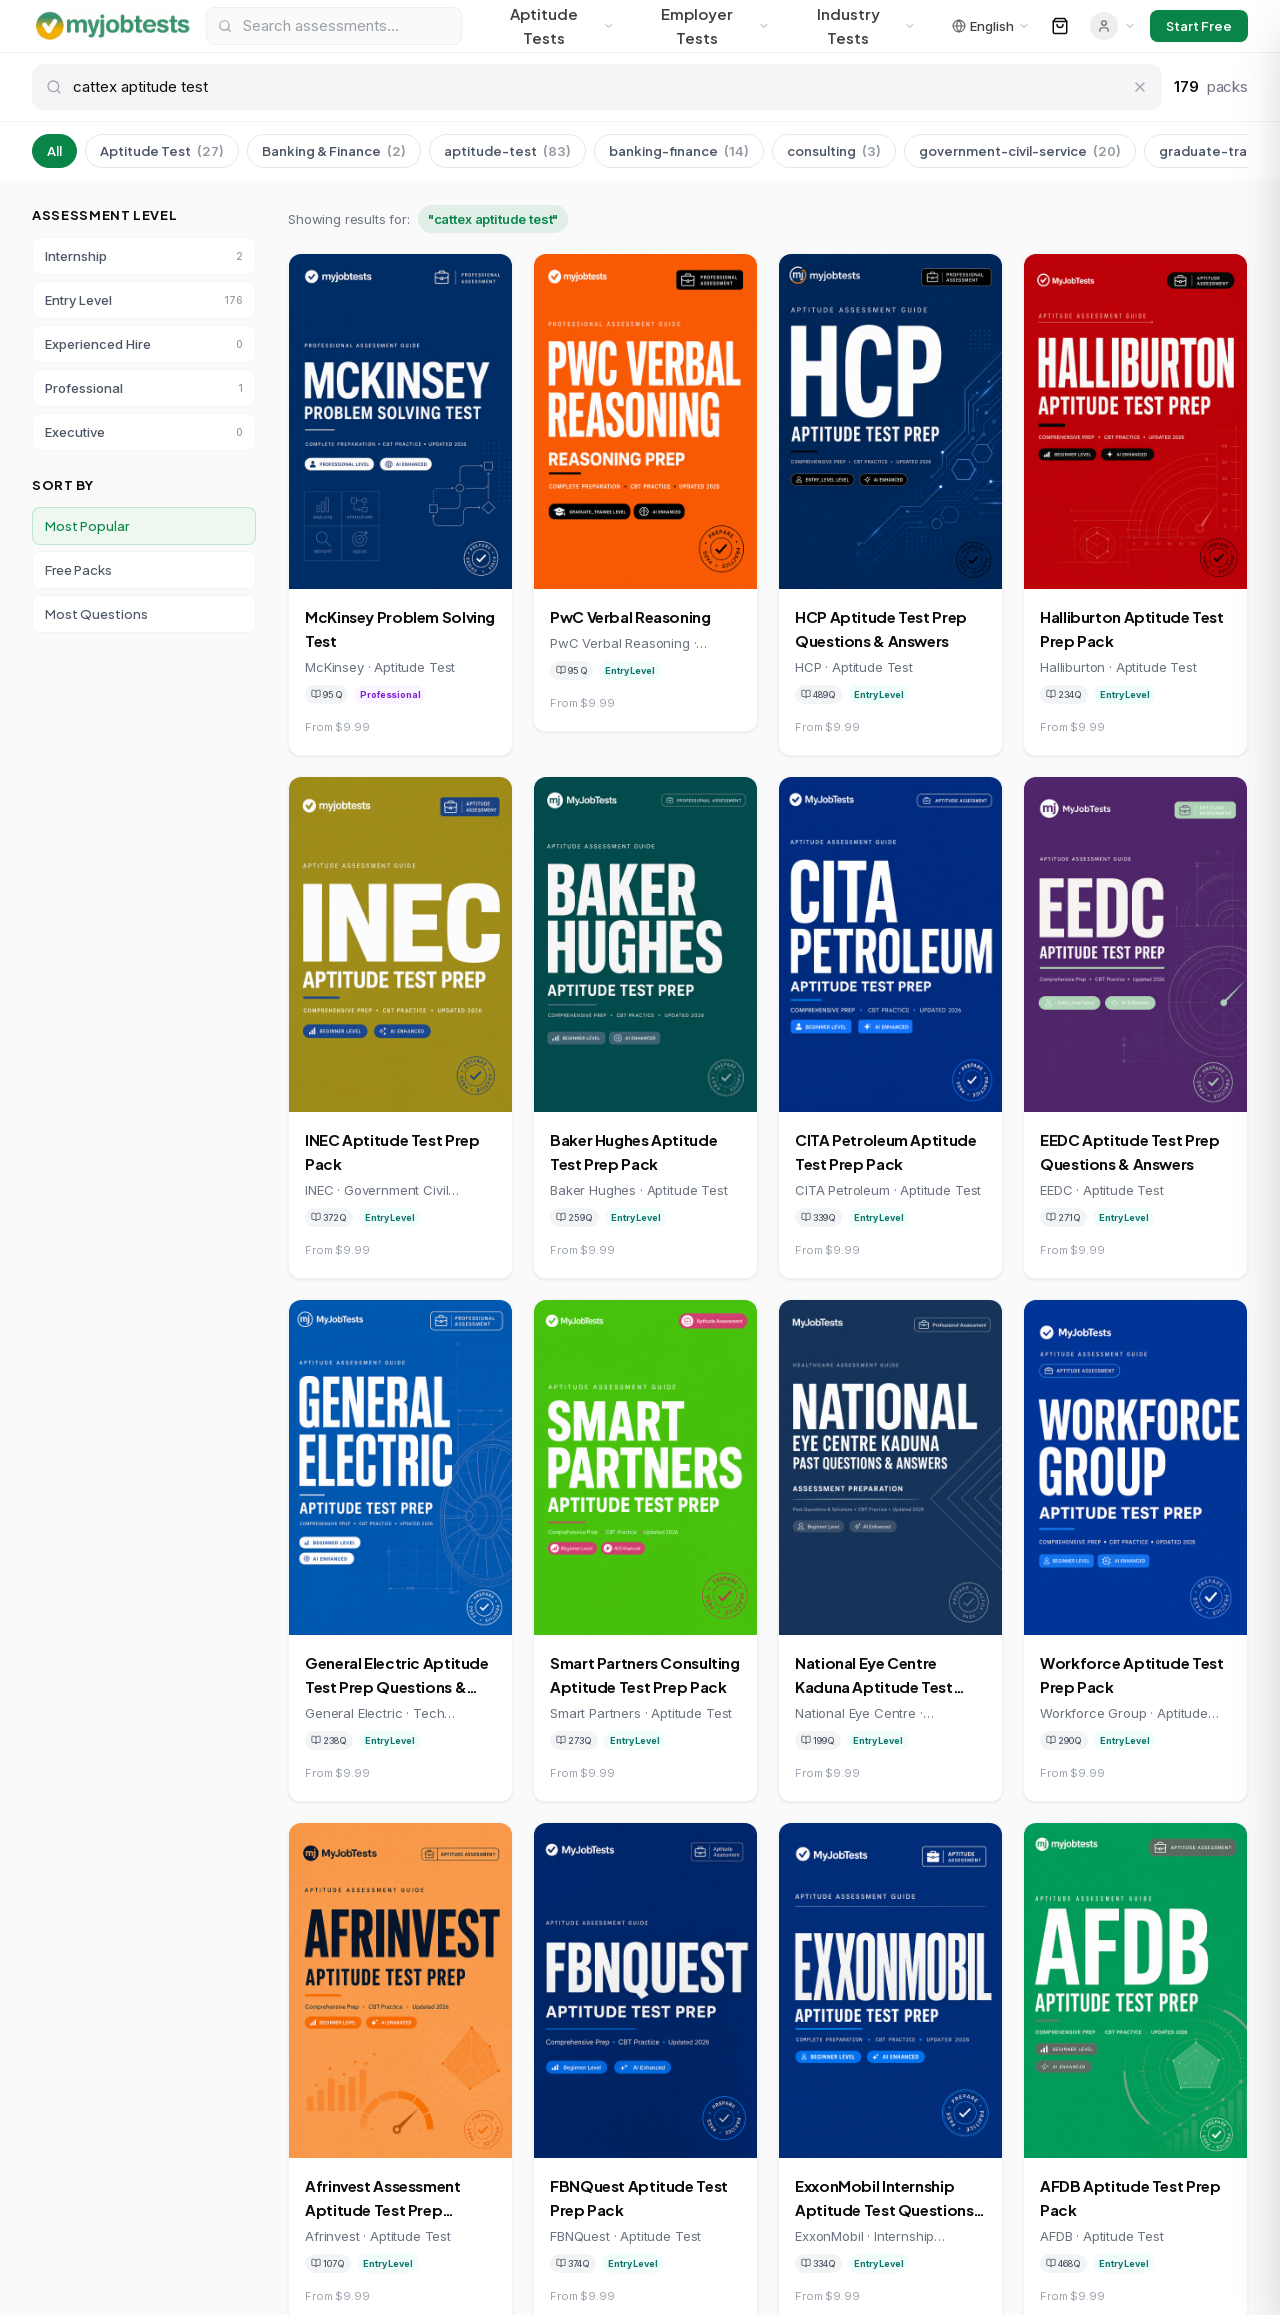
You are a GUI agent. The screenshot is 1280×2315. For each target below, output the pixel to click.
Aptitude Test (162, 151)
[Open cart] (1060, 26)
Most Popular (87, 526)
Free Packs (78, 570)
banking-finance (679, 151)
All (54, 151)
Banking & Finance (334, 151)
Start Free (1199, 26)
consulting (834, 151)
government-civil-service (1020, 151)
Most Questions (96, 614)
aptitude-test (507, 151)
